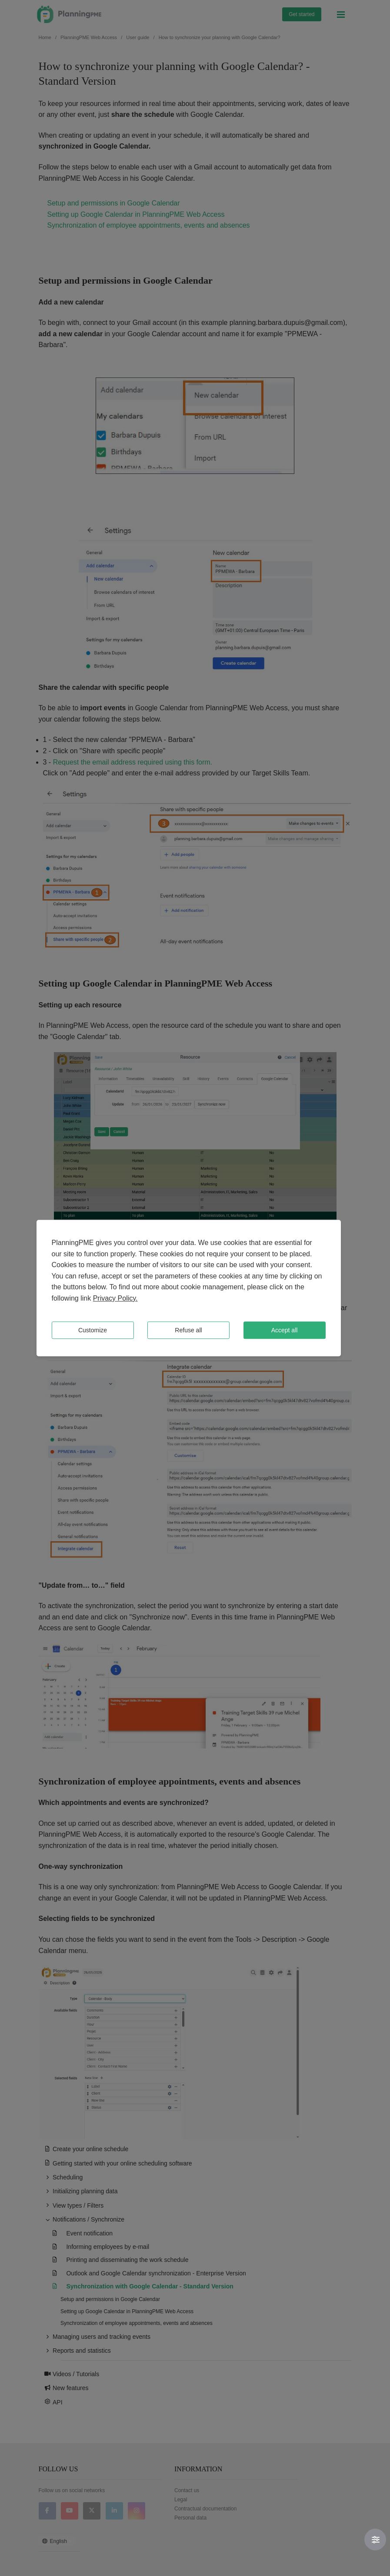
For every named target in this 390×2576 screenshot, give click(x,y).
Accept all (284, 1330)
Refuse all (188, 1330)
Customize (92, 1330)
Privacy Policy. (115, 1298)
